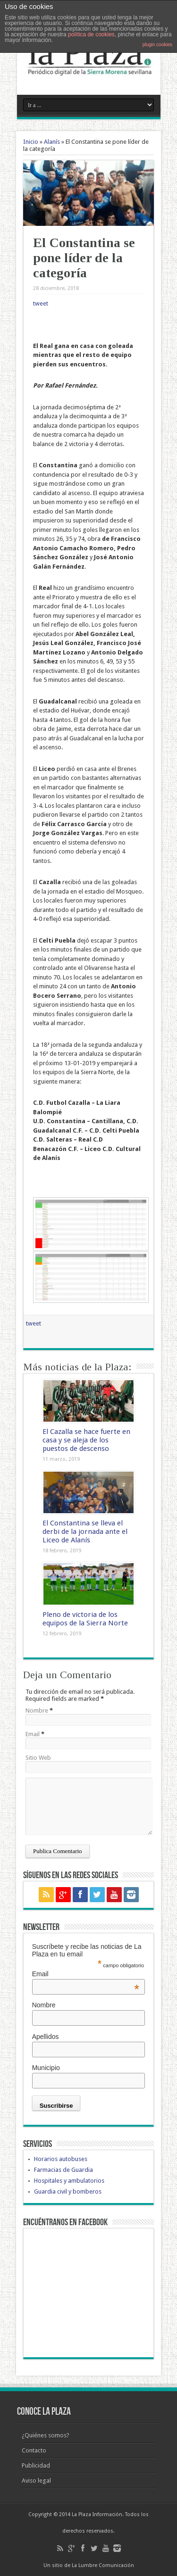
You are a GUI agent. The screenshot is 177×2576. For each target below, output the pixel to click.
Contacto (34, 2450)
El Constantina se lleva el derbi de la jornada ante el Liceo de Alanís (84, 1531)
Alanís (52, 141)
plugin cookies (157, 44)
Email (32, 1734)
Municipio (46, 2067)
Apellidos (45, 2036)
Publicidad (36, 2465)
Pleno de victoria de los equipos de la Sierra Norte (85, 1618)
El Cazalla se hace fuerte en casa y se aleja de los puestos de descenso (86, 1440)
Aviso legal (36, 2480)
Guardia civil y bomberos (67, 2191)
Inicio (30, 141)
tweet (40, 303)
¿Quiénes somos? (45, 2435)
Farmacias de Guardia (63, 2169)
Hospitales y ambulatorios (69, 2180)
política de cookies (91, 34)
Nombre (36, 1710)
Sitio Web (38, 1757)
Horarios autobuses (60, 2158)
